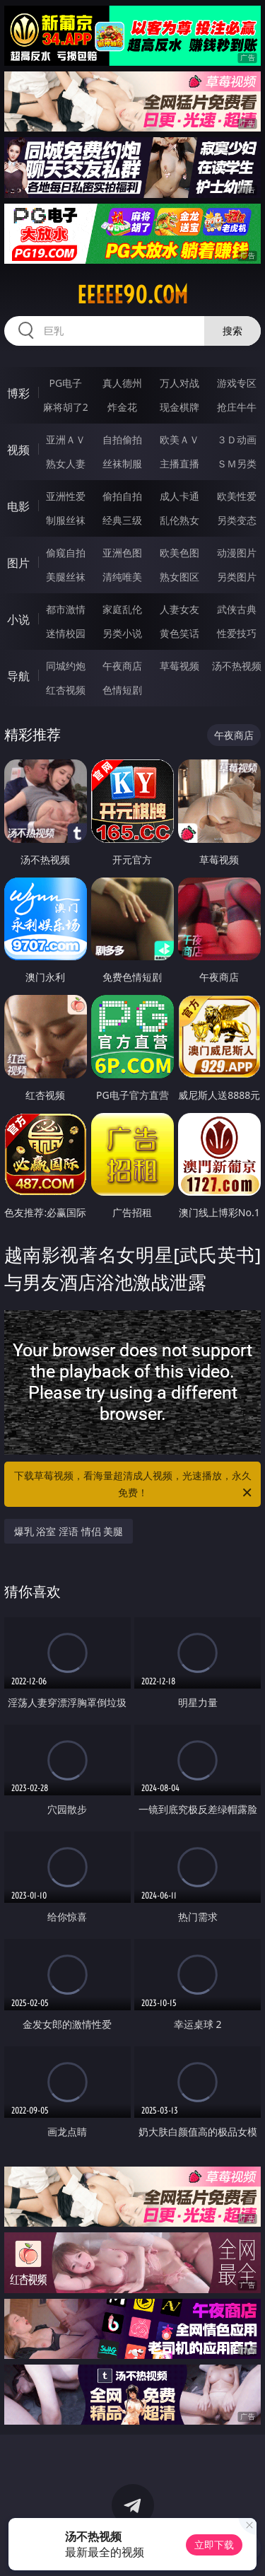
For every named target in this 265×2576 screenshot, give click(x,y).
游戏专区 (237, 383)
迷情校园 (66, 633)
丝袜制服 (122, 463)
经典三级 (122, 520)
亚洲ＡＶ (66, 439)
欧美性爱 (237, 496)
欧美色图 (179, 552)
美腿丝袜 (66, 576)
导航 (18, 676)
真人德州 (122, 383)
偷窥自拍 (66, 552)
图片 (18, 563)
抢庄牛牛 (237, 407)
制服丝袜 (66, 520)
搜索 (232, 330)
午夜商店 (122, 665)
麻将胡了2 (65, 407)
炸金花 (122, 407)
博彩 (18, 393)
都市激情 (66, 609)
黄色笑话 (179, 633)
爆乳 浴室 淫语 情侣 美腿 (69, 1531)
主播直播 (179, 463)
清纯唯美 (122, 576)
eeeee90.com (132, 295)
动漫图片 (237, 552)
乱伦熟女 (179, 520)
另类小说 (122, 633)
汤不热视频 (236, 665)
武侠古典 (237, 609)
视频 (18, 449)
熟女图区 (179, 576)
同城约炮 (66, 665)
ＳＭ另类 (237, 463)
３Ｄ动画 (237, 439)
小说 (18, 619)
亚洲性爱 (66, 496)
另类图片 (237, 576)
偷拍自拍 (122, 496)
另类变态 (237, 520)
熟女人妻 (66, 463)
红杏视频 (66, 690)
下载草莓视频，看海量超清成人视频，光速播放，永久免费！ (134, 1485)
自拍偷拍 (122, 439)
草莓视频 (179, 665)
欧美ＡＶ (179, 439)
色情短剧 (122, 690)
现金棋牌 (179, 407)
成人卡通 (179, 496)
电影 (18, 506)
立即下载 (214, 2544)
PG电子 (65, 383)
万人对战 (179, 383)
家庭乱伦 (122, 609)
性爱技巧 (237, 633)
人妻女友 (179, 609)
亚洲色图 (122, 552)
